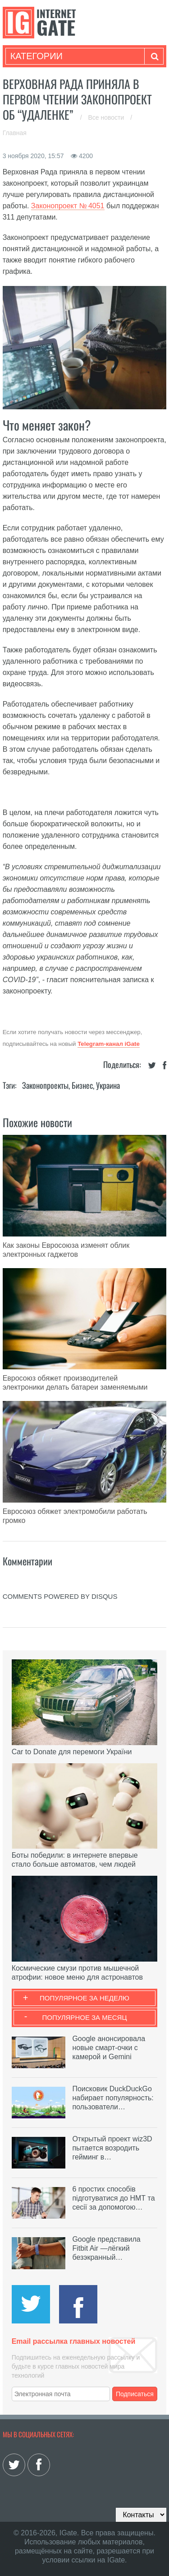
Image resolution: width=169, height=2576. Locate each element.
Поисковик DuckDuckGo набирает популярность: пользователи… (112, 2098)
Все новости (107, 117)
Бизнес (82, 1085)
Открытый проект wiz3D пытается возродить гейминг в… (112, 2148)
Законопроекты (45, 1085)
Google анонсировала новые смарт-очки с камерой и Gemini (108, 2048)
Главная (15, 132)
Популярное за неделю (84, 1998)
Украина (108, 1085)
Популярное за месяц (84, 2017)
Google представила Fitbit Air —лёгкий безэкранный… (106, 2248)
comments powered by (60, 1596)
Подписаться (135, 2394)
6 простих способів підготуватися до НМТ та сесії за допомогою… (113, 2198)
